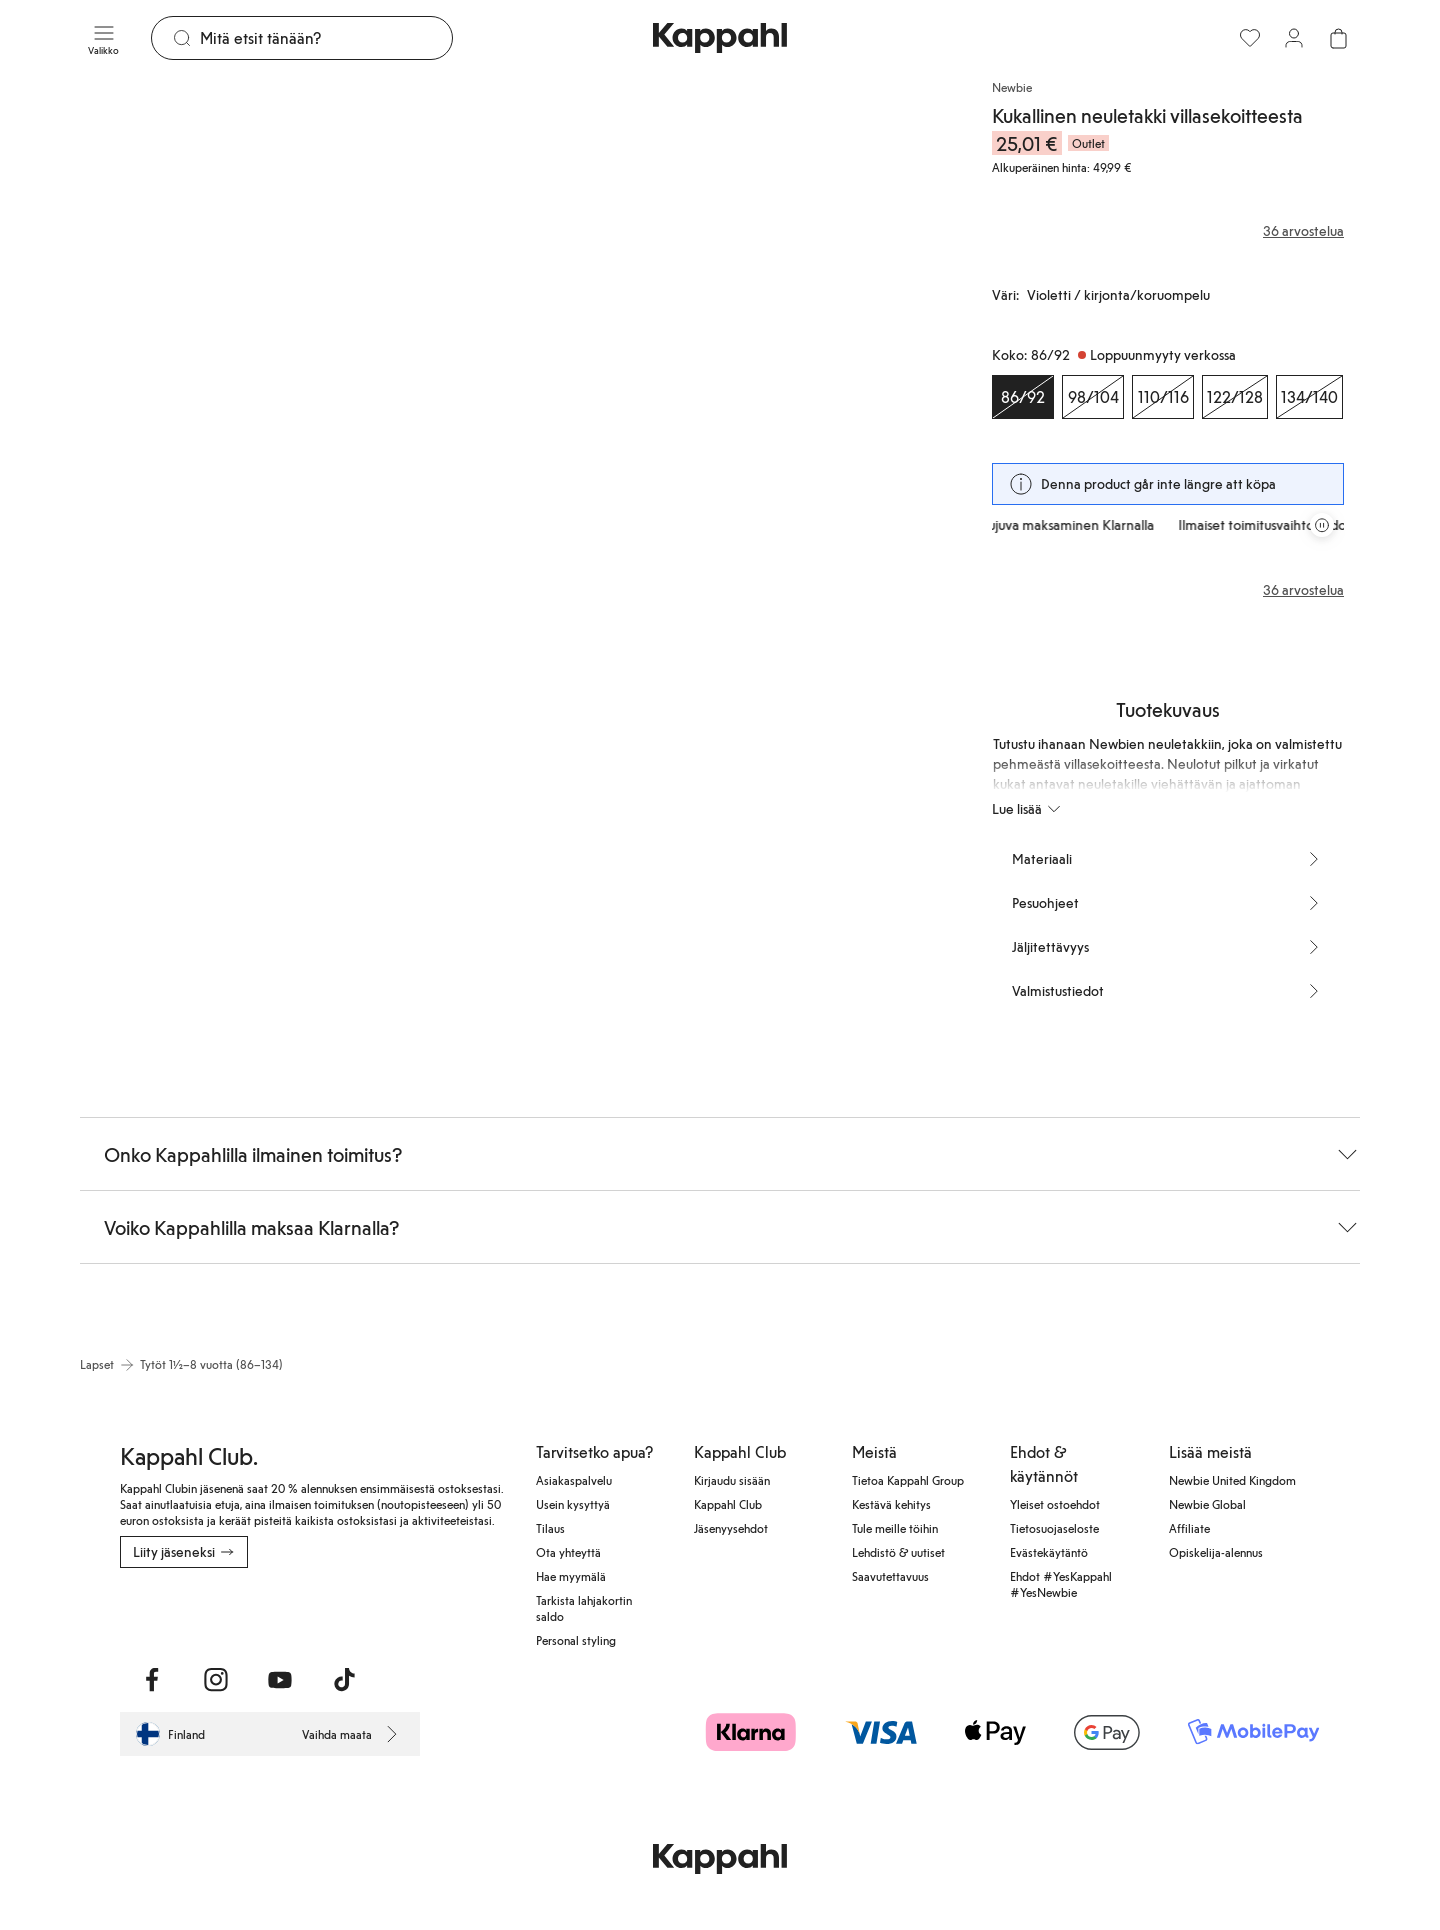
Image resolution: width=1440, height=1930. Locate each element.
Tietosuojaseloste (1054, 1528)
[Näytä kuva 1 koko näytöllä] (296, 395)
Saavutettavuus (890, 1576)
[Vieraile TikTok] (344, 1680)
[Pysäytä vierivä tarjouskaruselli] (1322, 525)
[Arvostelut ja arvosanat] (1168, 231)
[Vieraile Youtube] (280, 1680)
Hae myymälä (571, 1576)
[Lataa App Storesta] (190, 1612)
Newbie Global (1207, 1504)
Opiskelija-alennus (1216, 1552)
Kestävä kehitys (891, 1504)
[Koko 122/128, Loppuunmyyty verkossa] (1235, 397)
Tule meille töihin (895, 1528)
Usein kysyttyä (573, 1504)
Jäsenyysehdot (731, 1528)
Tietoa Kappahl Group (908, 1480)
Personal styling (576, 1640)
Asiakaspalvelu (574, 1480)
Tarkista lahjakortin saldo (584, 1608)
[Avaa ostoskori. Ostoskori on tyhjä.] (1338, 38)
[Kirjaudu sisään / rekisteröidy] (1294, 38)
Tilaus (550, 1528)
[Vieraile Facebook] (152, 1680)
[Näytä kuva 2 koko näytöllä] (736, 395)
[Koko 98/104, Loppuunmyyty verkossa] (1093, 397)
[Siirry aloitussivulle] (720, 38)
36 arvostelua (1303, 590)
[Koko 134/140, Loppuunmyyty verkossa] (1309, 397)
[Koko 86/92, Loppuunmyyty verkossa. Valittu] (1023, 397)
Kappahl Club (728, 1504)
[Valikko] (103, 38)
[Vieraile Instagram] (216, 1680)
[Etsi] (326, 38)
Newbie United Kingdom (1232, 1480)
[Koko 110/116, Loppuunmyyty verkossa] (1163, 397)
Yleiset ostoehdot (1055, 1504)
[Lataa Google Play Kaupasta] (335, 1612)
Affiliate (1189, 1528)
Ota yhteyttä (568, 1552)
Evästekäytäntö (1049, 1552)
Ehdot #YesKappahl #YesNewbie (1061, 1584)
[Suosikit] (1250, 38)
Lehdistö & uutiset (898, 1552)
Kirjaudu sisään (732, 1480)
